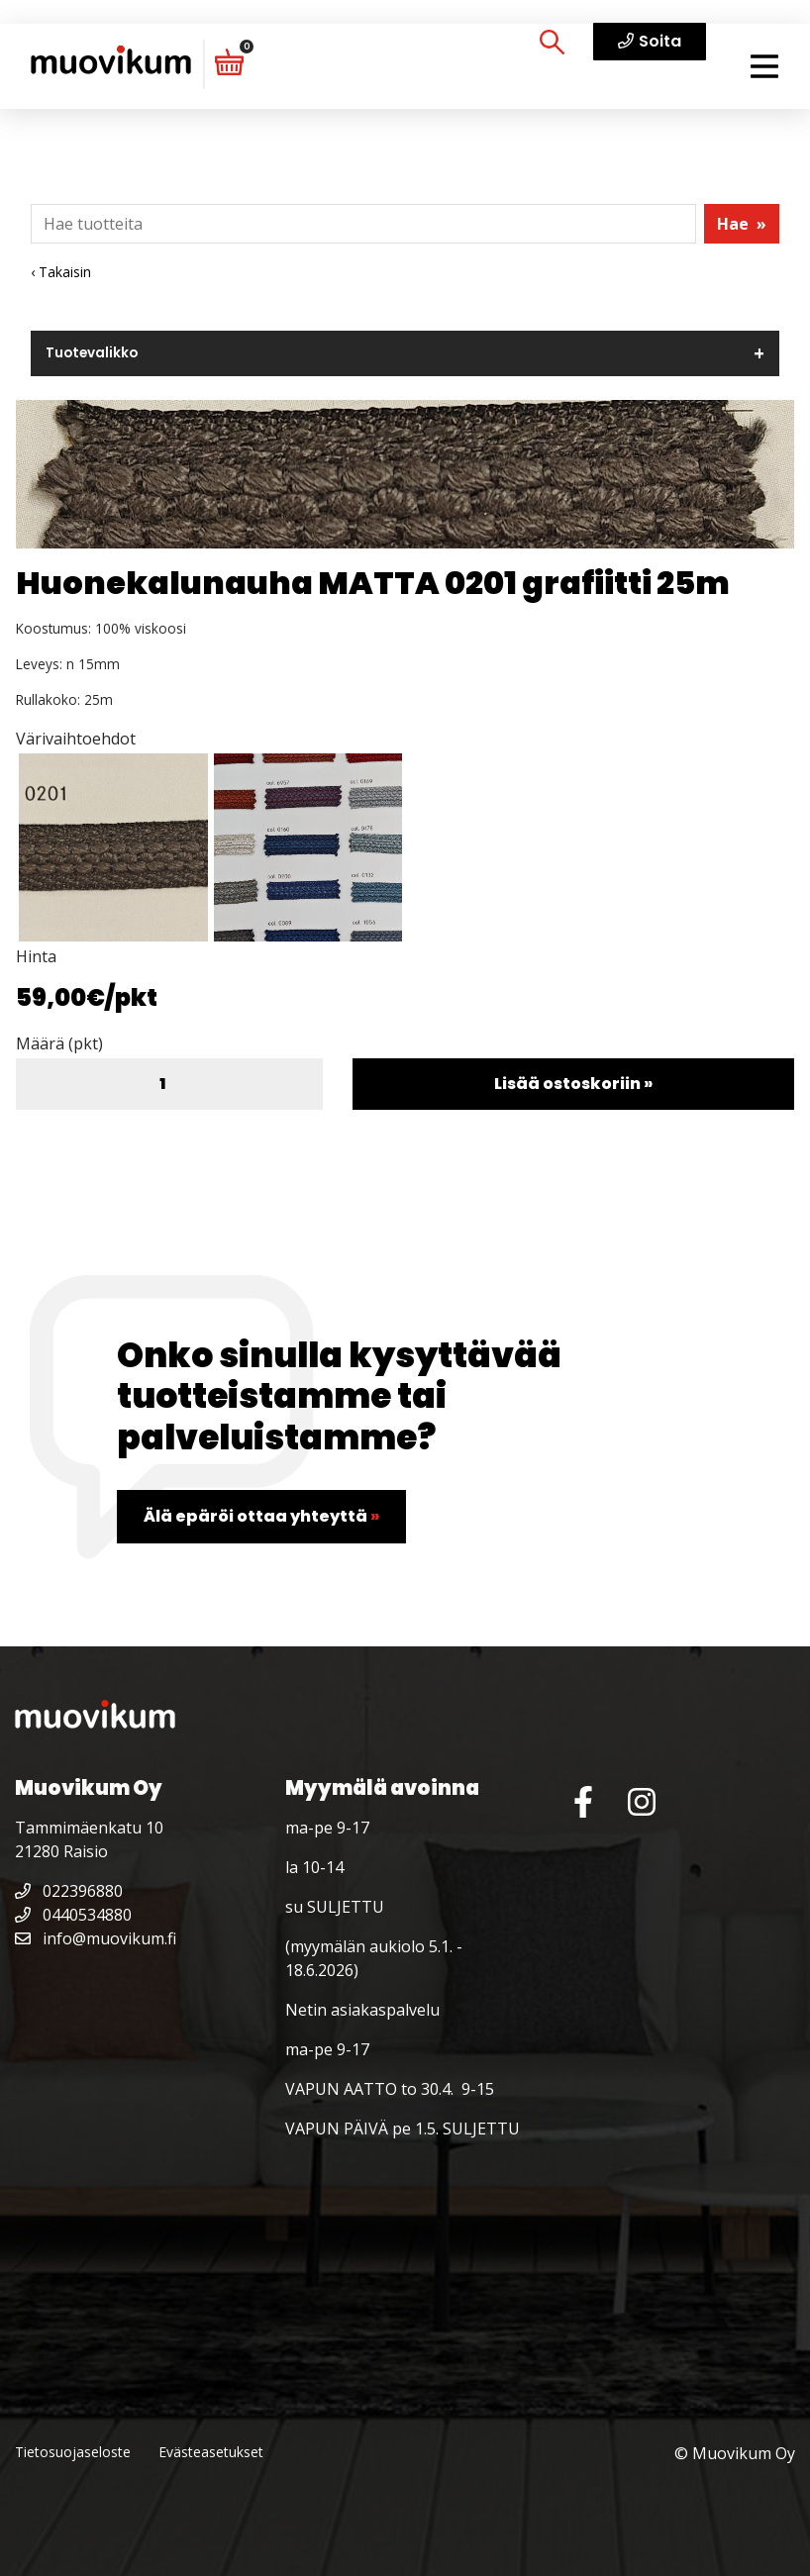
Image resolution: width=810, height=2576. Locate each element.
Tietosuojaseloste (73, 2451)
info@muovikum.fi (95, 1938)
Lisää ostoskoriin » (573, 1083)
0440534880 (73, 1915)
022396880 (69, 1891)
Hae (741, 224)
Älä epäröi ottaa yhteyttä (261, 1516)
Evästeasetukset (210, 2451)
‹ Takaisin (61, 271)
